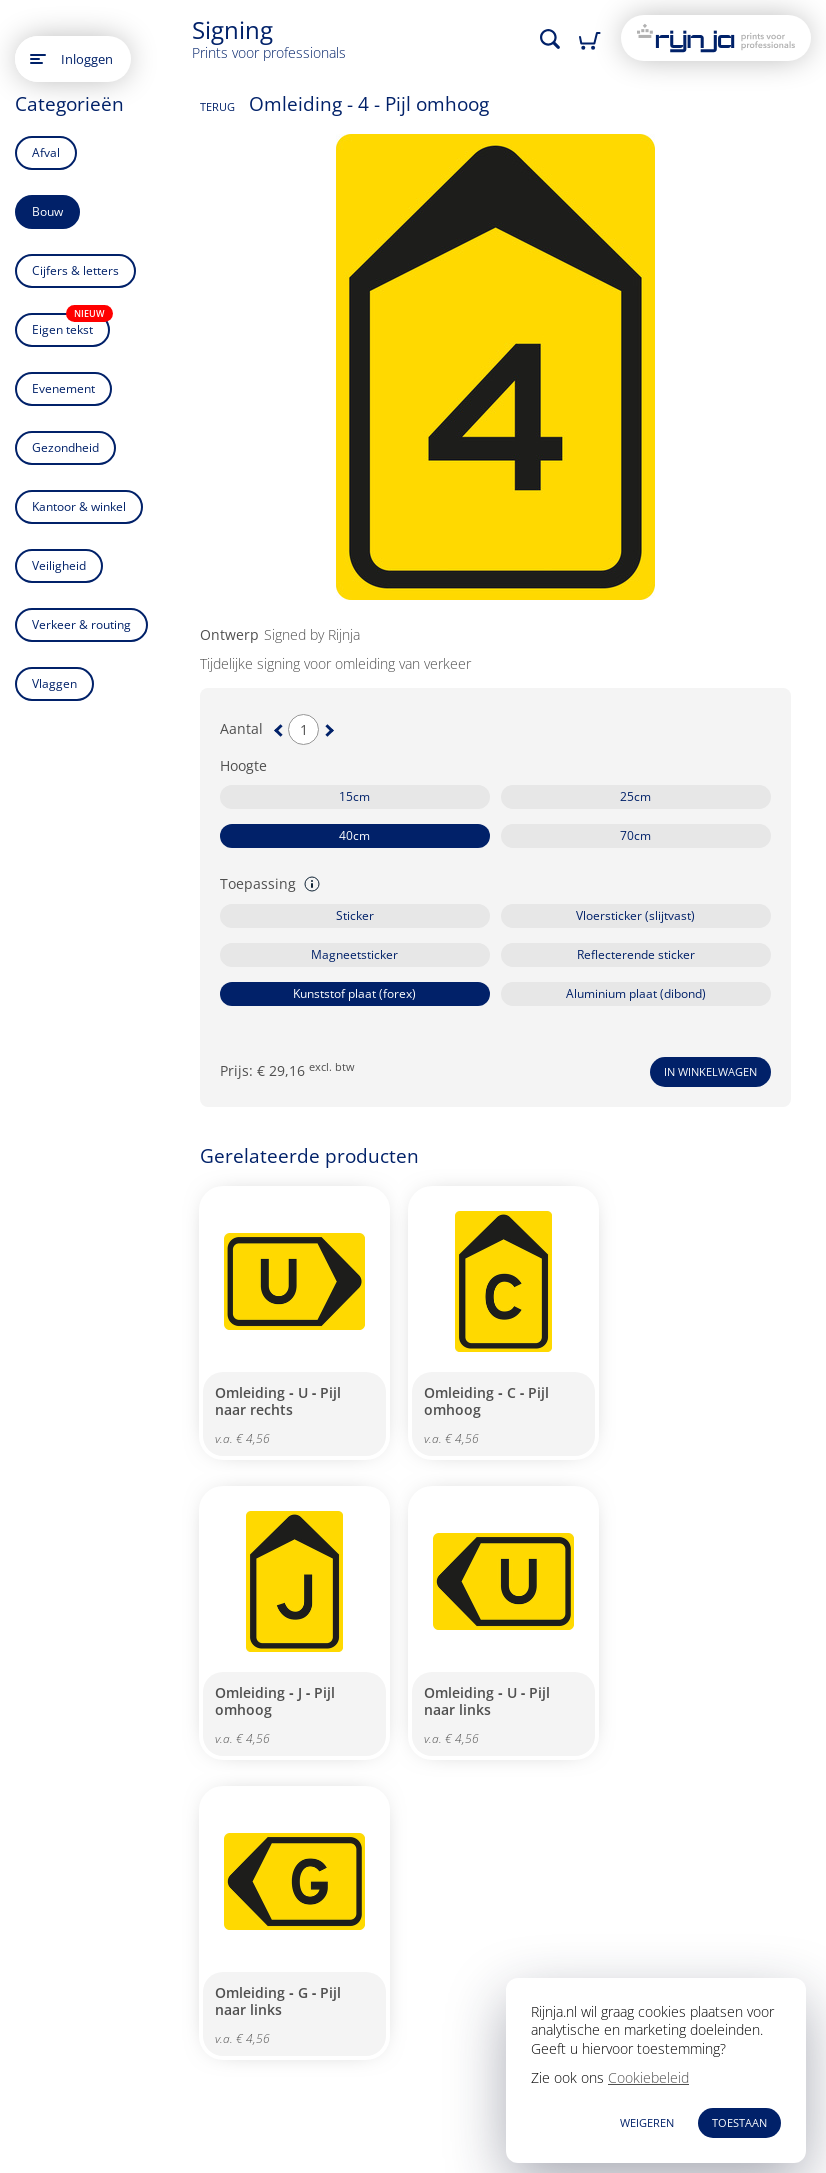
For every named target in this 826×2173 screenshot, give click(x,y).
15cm (354, 796)
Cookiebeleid (648, 2077)
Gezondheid (65, 447)
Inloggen (87, 59)
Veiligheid (59, 565)
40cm (354, 835)
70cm (635, 835)
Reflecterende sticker (636, 954)
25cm (635, 796)
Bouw (47, 211)
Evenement (63, 388)
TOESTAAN (739, 2122)
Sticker (355, 915)
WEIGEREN (647, 2122)
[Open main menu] (38, 59)
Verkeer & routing (81, 624)
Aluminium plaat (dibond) (636, 993)
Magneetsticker (354, 954)
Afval (46, 152)
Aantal (241, 729)
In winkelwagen (710, 1071)
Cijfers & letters (75, 270)
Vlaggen (54, 683)
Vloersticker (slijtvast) (635, 915)
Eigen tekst (71, 325)
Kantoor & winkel (79, 506)
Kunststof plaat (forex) (354, 993)
